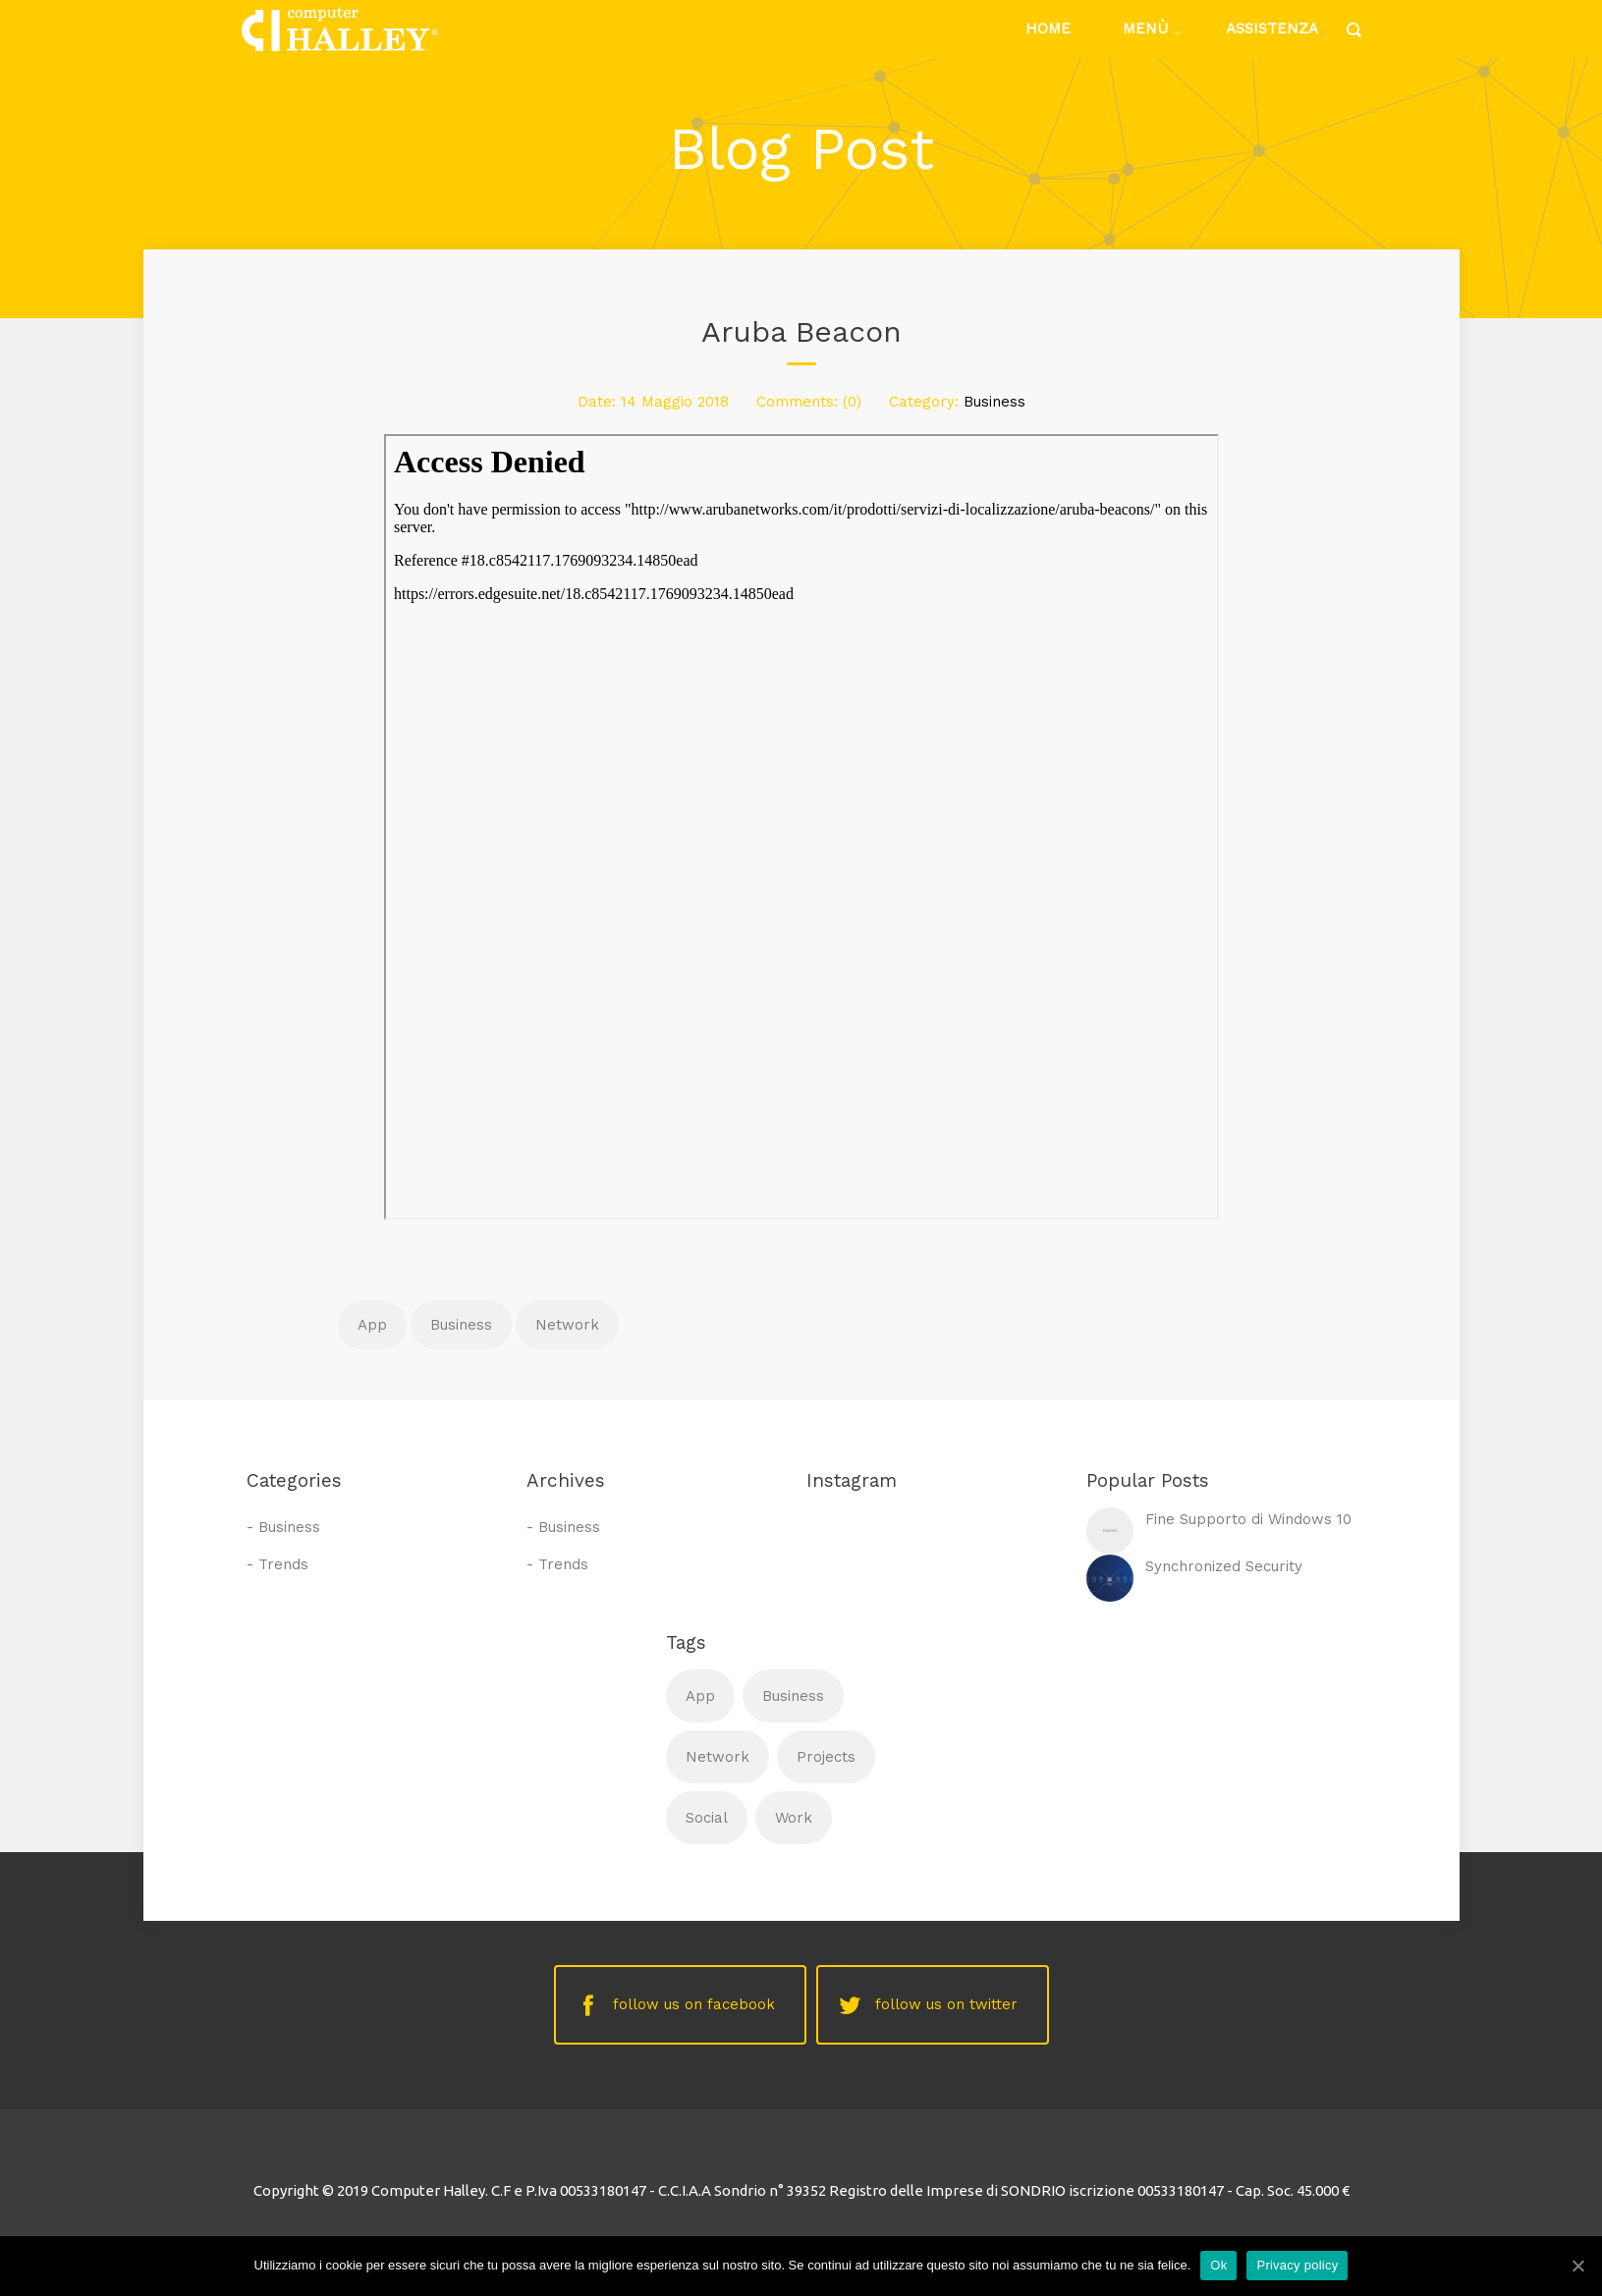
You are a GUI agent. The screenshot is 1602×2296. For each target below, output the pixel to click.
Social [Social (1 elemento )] (707, 1818)
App (372, 1325)
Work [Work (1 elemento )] (793, 1818)
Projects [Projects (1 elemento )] (826, 1757)
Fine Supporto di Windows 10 (1248, 1519)
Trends (283, 1564)
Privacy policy (1297, 2265)
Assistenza (1272, 28)
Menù (1145, 28)
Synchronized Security (1223, 1566)
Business (994, 401)
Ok (1218, 2265)
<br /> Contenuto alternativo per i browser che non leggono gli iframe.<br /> (801, 827)
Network (567, 1325)
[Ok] (1577, 2265)
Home (1048, 28)
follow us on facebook (694, 2004)
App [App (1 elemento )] (700, 1696)
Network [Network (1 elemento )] (717, 1757)
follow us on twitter (946, 2004)
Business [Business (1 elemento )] (793, 1696)
